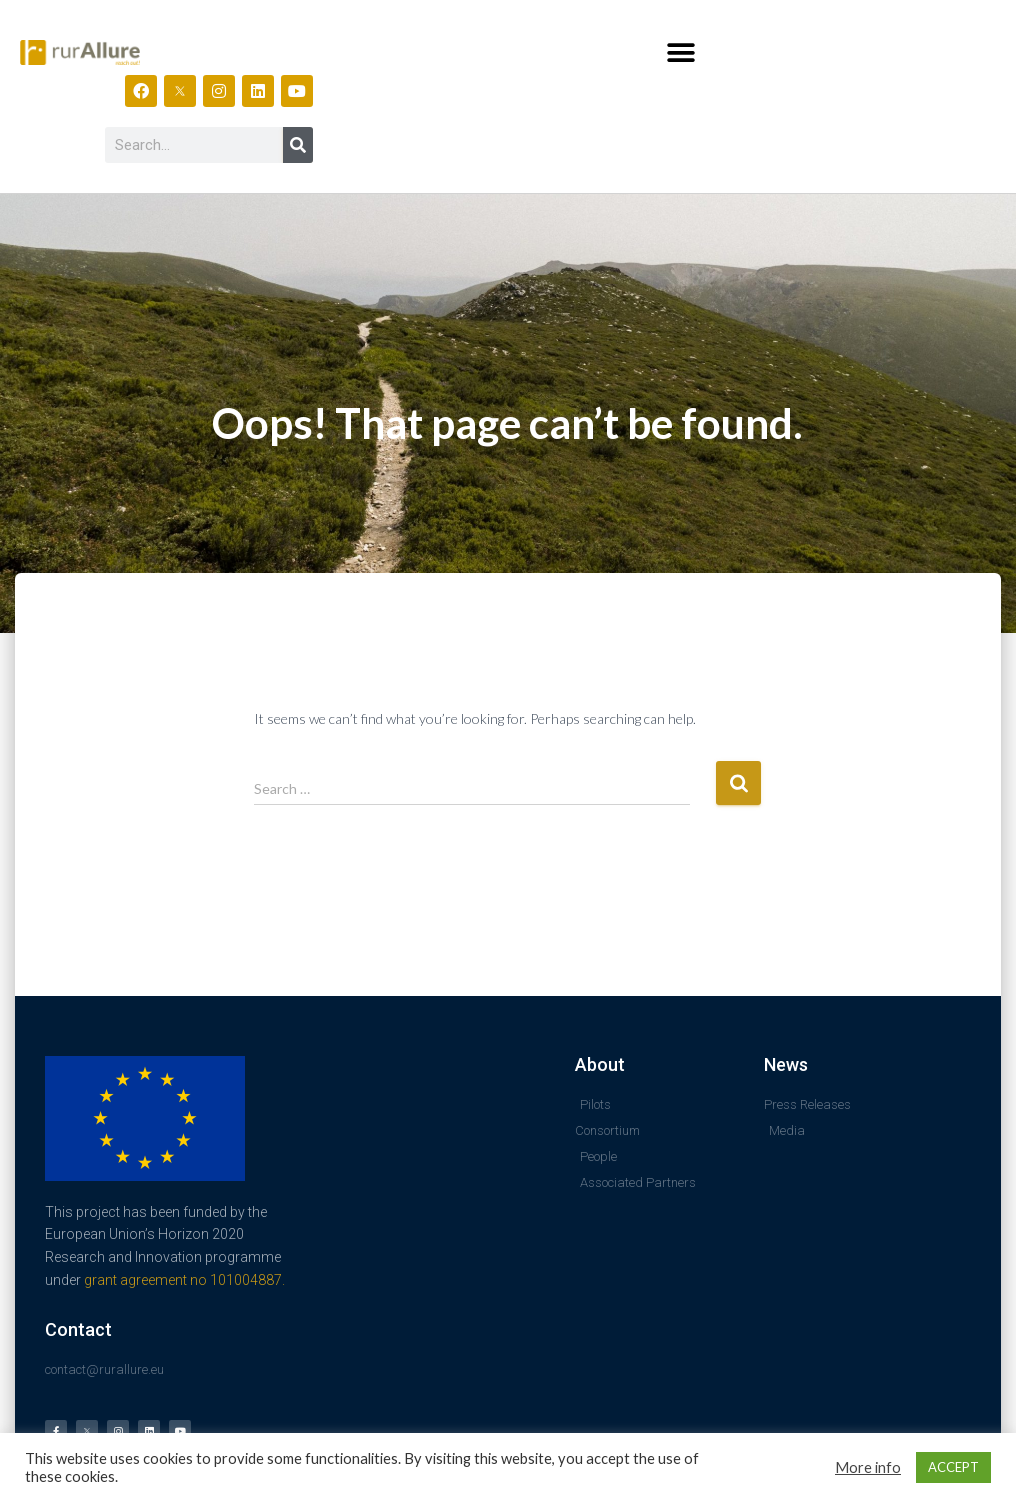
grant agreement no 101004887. (184, 1280)
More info (868, 1467)
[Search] (298, 145)
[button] (680, 52)
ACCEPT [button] (953, 1467)
